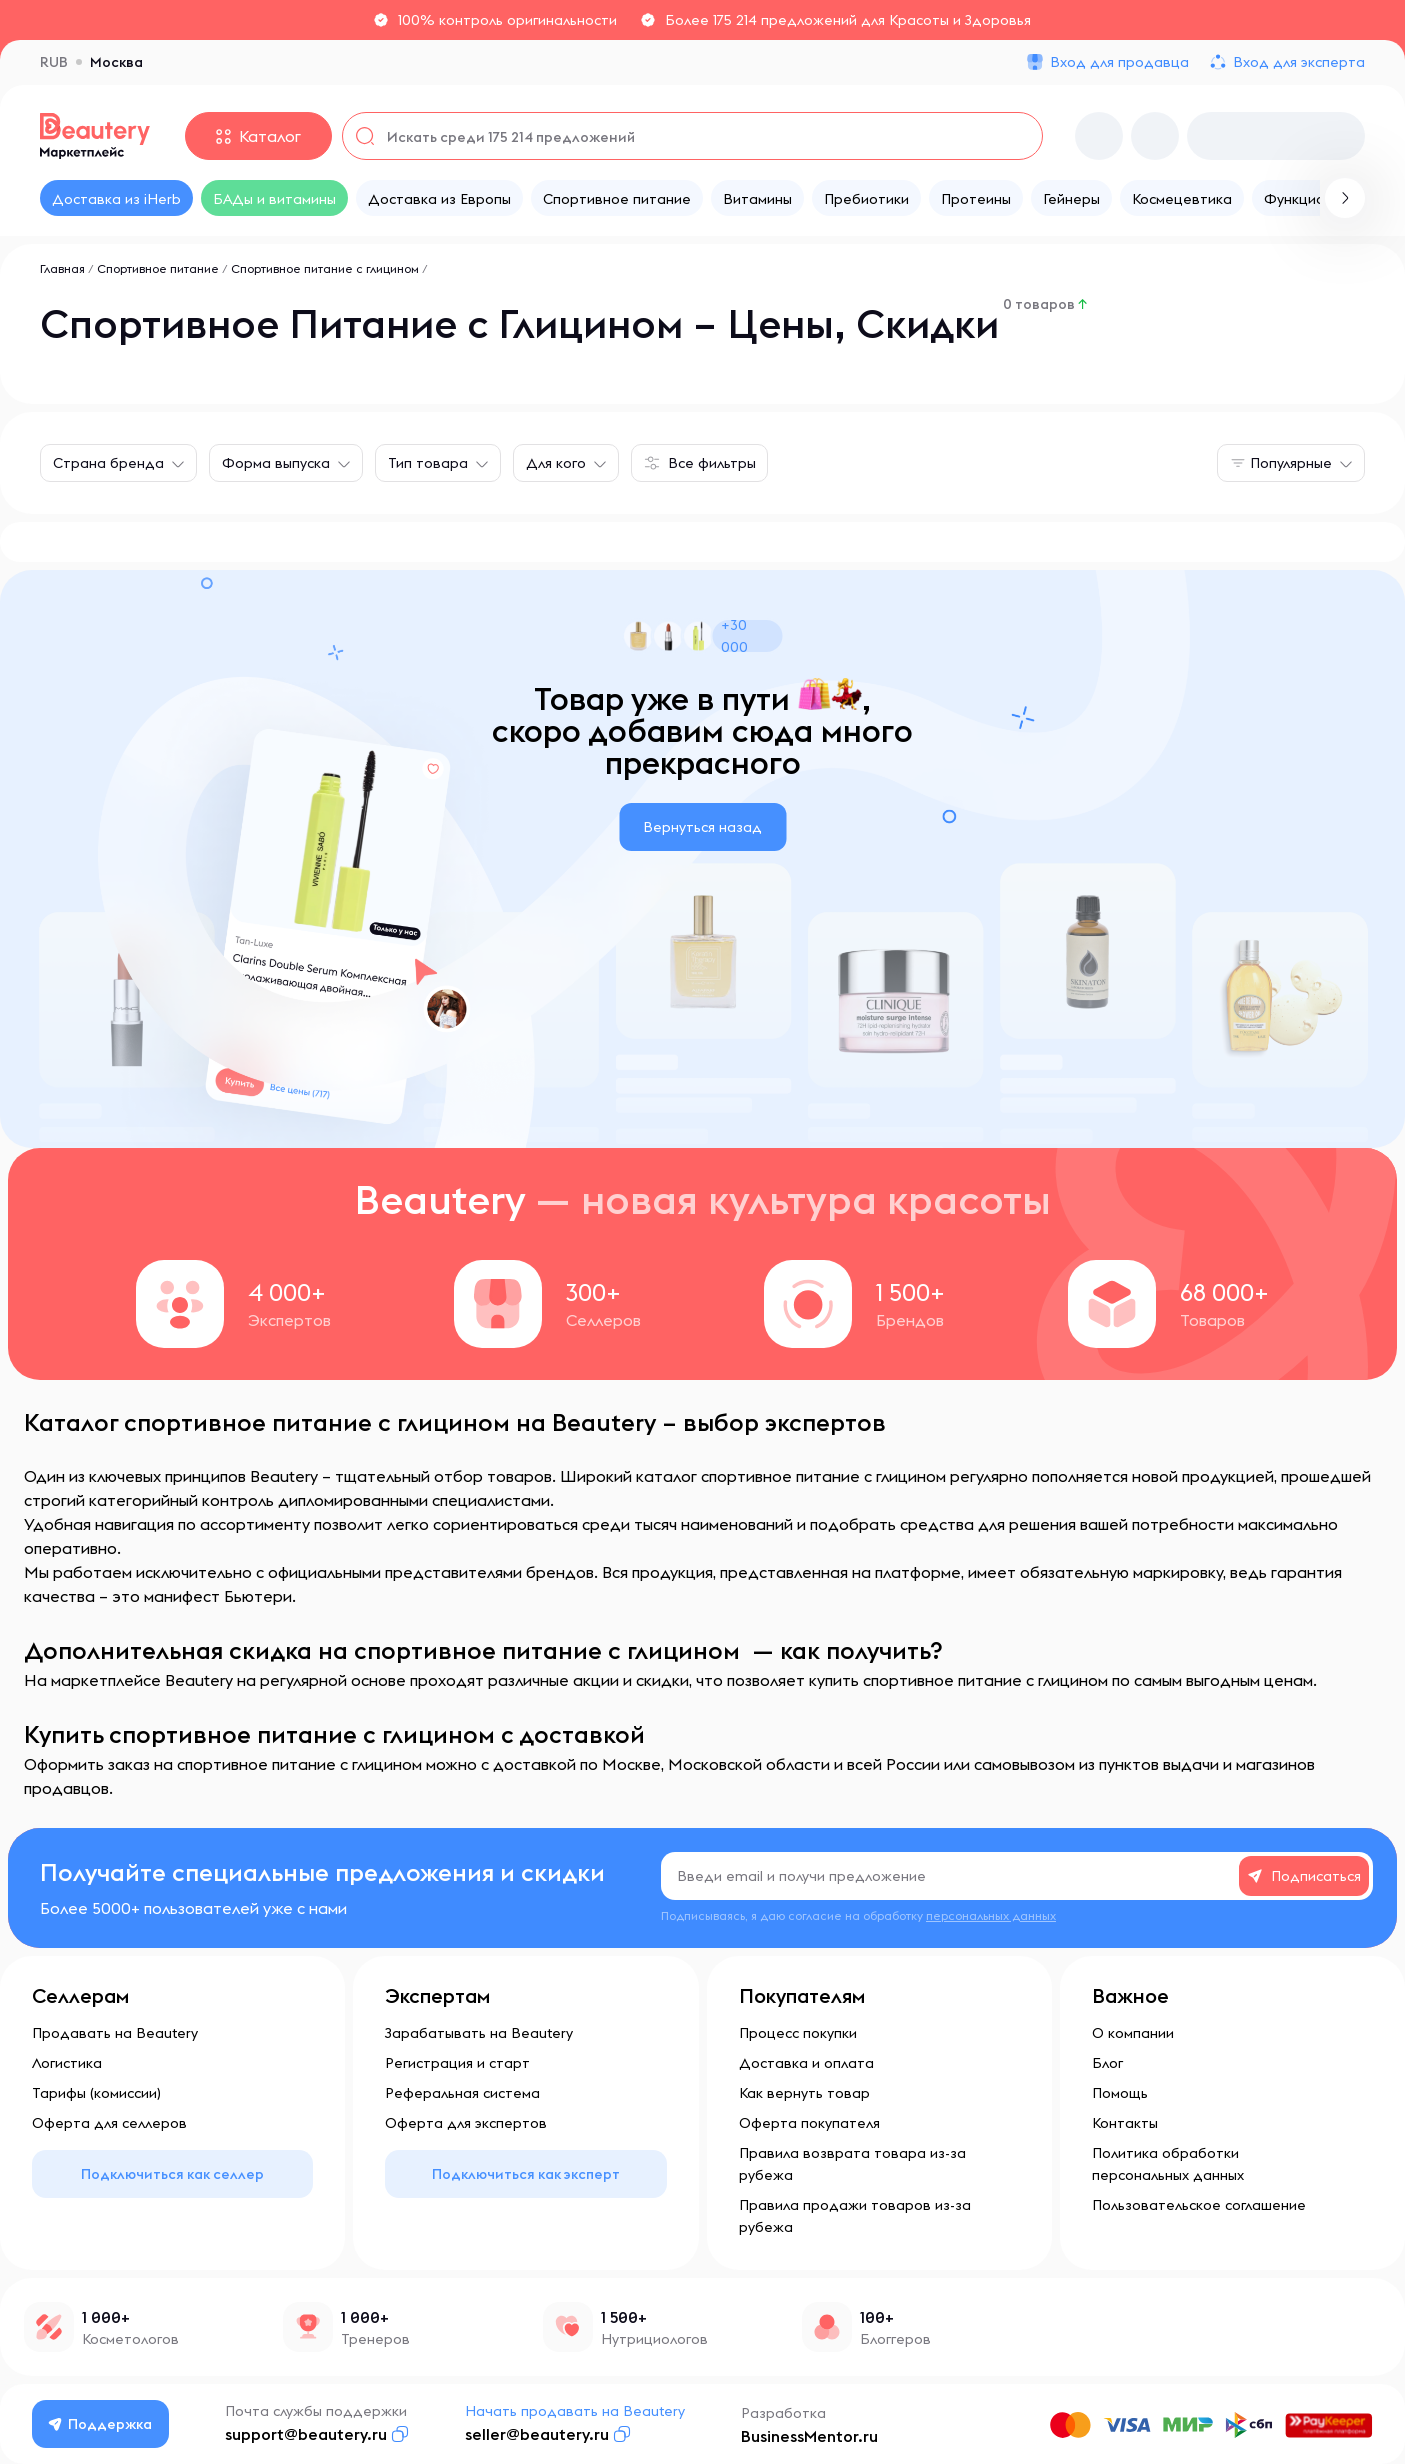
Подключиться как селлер (172, 2174)
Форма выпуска (276, 463)
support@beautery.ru (310, 2434)
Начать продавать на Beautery (579, 2411)
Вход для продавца (1119, 62)
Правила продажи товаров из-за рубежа (855, 2216)
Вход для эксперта (1299, 62)
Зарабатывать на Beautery (479, 2033)
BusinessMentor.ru (813, 2436)
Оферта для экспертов (466, 2123)
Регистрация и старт (457, 2063)
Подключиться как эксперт (526, 2174)
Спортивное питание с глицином (325, 268)
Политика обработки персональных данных (1168, 2164)
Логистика (67, 2063)
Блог (1107, 2063)
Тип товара (428, 463)
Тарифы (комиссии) (96, 2093)
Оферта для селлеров (109, 2123)
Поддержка (103, 2424)
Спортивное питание (158, 268)
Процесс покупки (798, 2033)
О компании (1133, 2033)
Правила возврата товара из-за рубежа (852, 2164)
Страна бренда (108, 463)
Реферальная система (462, 2093)
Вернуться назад (702, 827)
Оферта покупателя (809, 2123)
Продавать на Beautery (115, 2033)
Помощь (1120, 2093)
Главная (62, 268)
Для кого (556, 463)
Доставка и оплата (806, 2063)
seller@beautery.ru (541, 2434)
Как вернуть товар (804, 2093)
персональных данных (991, 1915)
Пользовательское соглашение (1199, 2205)
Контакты (1125, 2123)
